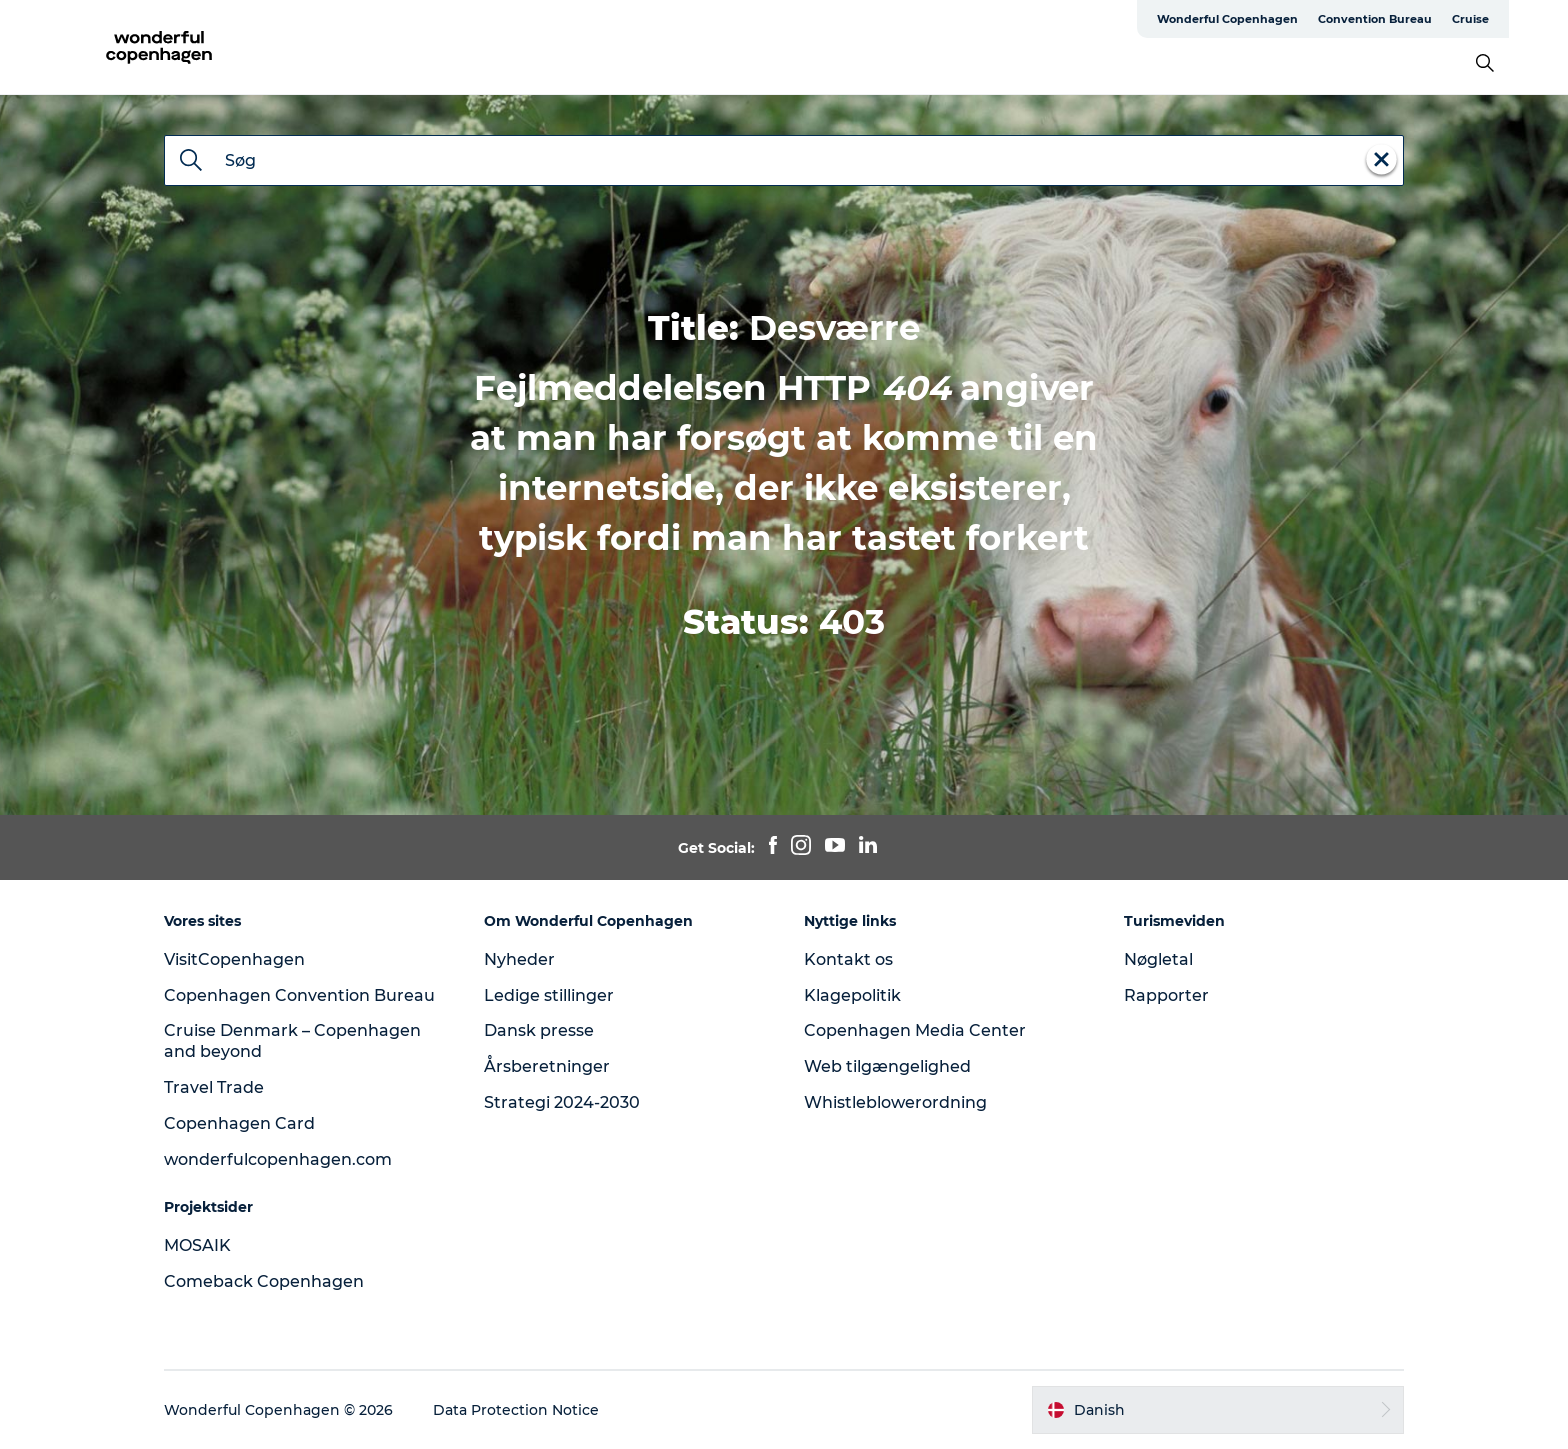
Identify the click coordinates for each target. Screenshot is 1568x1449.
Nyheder (519, 959)
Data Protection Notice (516, 1410)
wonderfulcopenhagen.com (278, 1159)
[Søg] (191, 162)
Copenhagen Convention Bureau (299, 995)
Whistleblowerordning (895, 1102)
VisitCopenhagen (234, 959)
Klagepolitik (852, 995)
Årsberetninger (547, 1066)
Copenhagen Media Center (915, 1030)
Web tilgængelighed (887, 1066)
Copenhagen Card (239, 1123)
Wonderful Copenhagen (1227, 19)
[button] (1218, 1410)
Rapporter (1166, 995)
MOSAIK (197, 1245)
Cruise (1470, 19)
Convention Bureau (1375, 19)
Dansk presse (539, 1030)
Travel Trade (214, 1087)
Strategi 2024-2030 (562, 1102)
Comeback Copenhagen (264, 1281)
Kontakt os (848, 959)
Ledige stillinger (549, 995)
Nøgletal (1158, 959)
